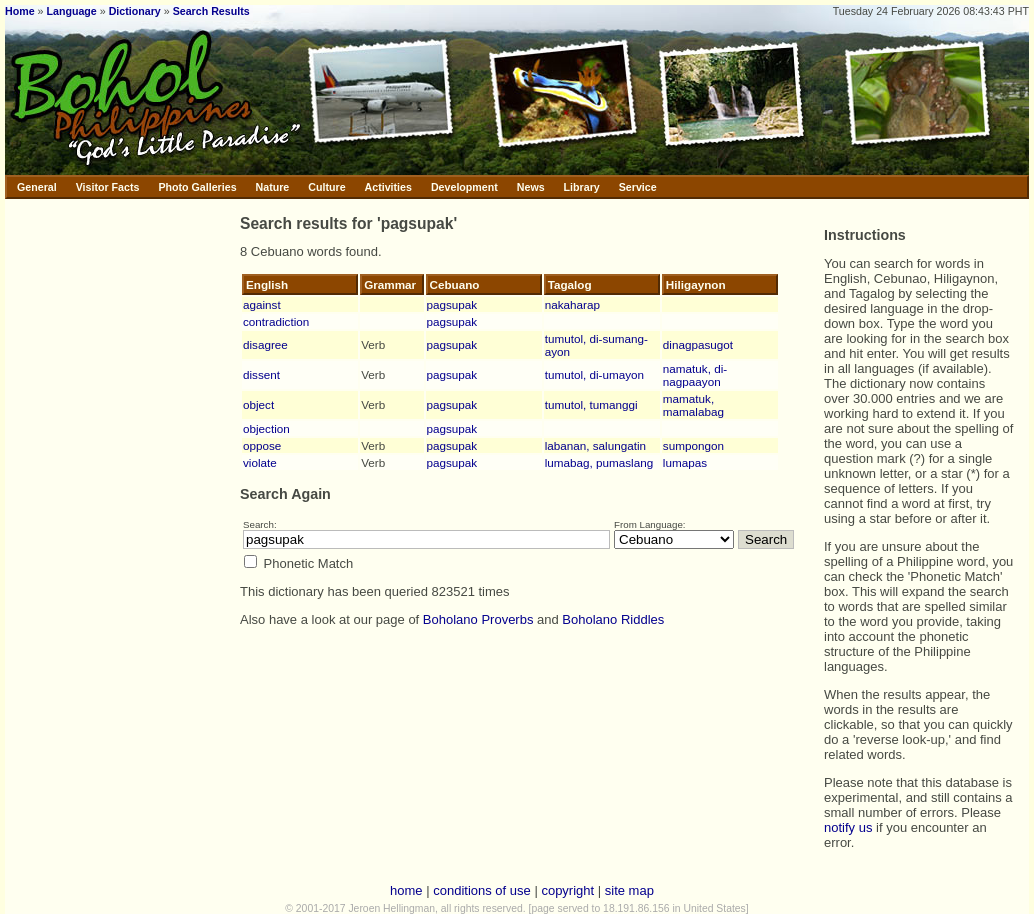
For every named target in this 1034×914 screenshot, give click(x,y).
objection (266, 428)
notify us (848, 827)
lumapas (685, 462)
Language (71, 11)
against (262, 304)
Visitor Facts (108, 187)
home (406, 890)
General (37, 187)
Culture (326, 187)
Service (638, 187)
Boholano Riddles (613, 619)
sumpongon (693, 445)
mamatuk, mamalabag (693, 405)
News (531, 187)
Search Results (211, 11)
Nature (273, 187)
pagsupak (452, 304)
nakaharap (572, 304)
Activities (388, 187)
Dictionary (135, 11)
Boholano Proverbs (478, 619)
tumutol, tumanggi (591, 404)
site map (629, 890)
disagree (265, 344)
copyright (567, 890)
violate (260, 462)
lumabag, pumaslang (599, 462)
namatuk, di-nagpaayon (695, 375)
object (258, 404)
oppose (262, 445)
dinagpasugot (698, 344)
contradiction (276, 321)
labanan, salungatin (595, 445)
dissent (261, 374)
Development (464, 187)
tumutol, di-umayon (594, 374)
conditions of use (482, 890)
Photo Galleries (197, 187)
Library (582, 187)
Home (20, 11)
